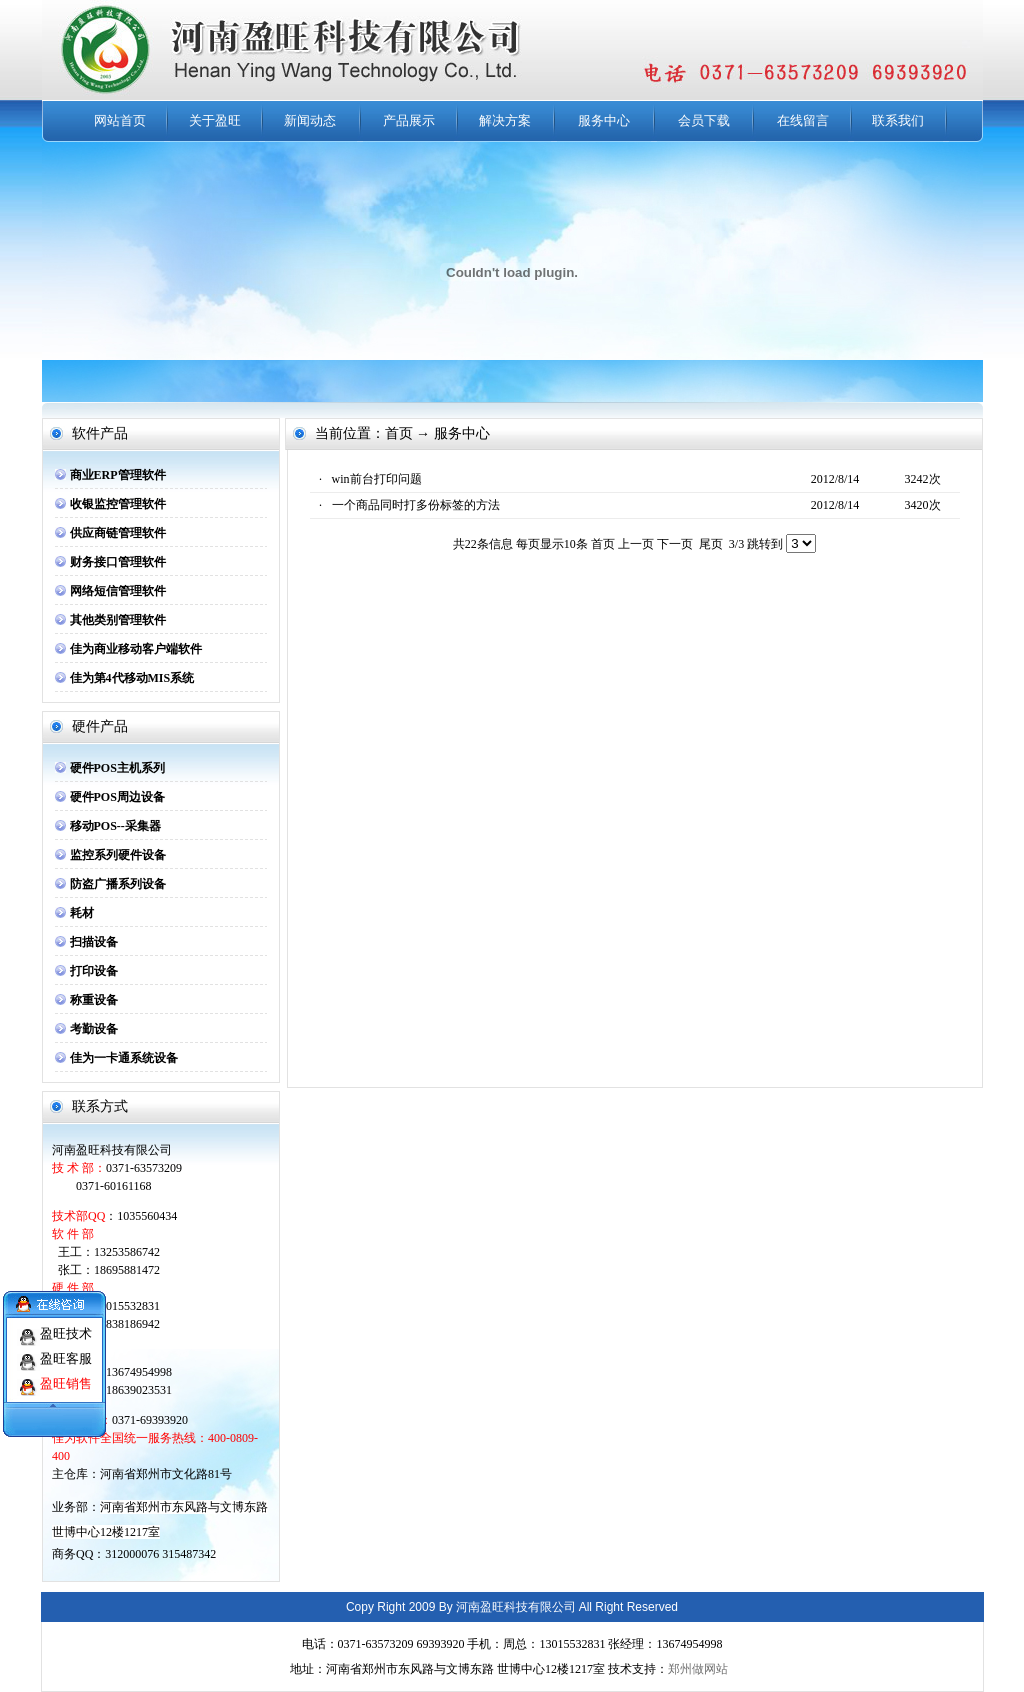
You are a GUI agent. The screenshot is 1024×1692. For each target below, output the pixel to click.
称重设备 (94, 1000)
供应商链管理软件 (118, 533)
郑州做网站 (698, 1669)
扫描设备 (94, 942)
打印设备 (94, 971)
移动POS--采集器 (115, 826)
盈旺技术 (66, 1325)
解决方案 (505, 120)
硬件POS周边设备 (117, 797)
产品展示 (409, 120)
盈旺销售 (66, 1375)
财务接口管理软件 (118, 562)
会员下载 (704, 120)
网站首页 (120, 120)
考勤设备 (94, 1029)
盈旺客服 (66, 1350)
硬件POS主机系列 (117, 768)
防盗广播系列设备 (118, 884)
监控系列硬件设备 (118, 855)
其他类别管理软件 (118, 620)
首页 (603, 544)
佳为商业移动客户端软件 (136, 649)
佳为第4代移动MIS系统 (132, 678)
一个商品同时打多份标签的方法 (416, 505)
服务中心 (604, 120)
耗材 (82, 913)
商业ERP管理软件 (118, 475)
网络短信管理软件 (118, 591)
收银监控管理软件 (118, 504)
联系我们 (898, 120)
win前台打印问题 (377, 479)
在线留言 (803, 120)
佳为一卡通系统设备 (124, 1058)
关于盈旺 (215, 120)
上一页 (636, 544)
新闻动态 (310, 120)
